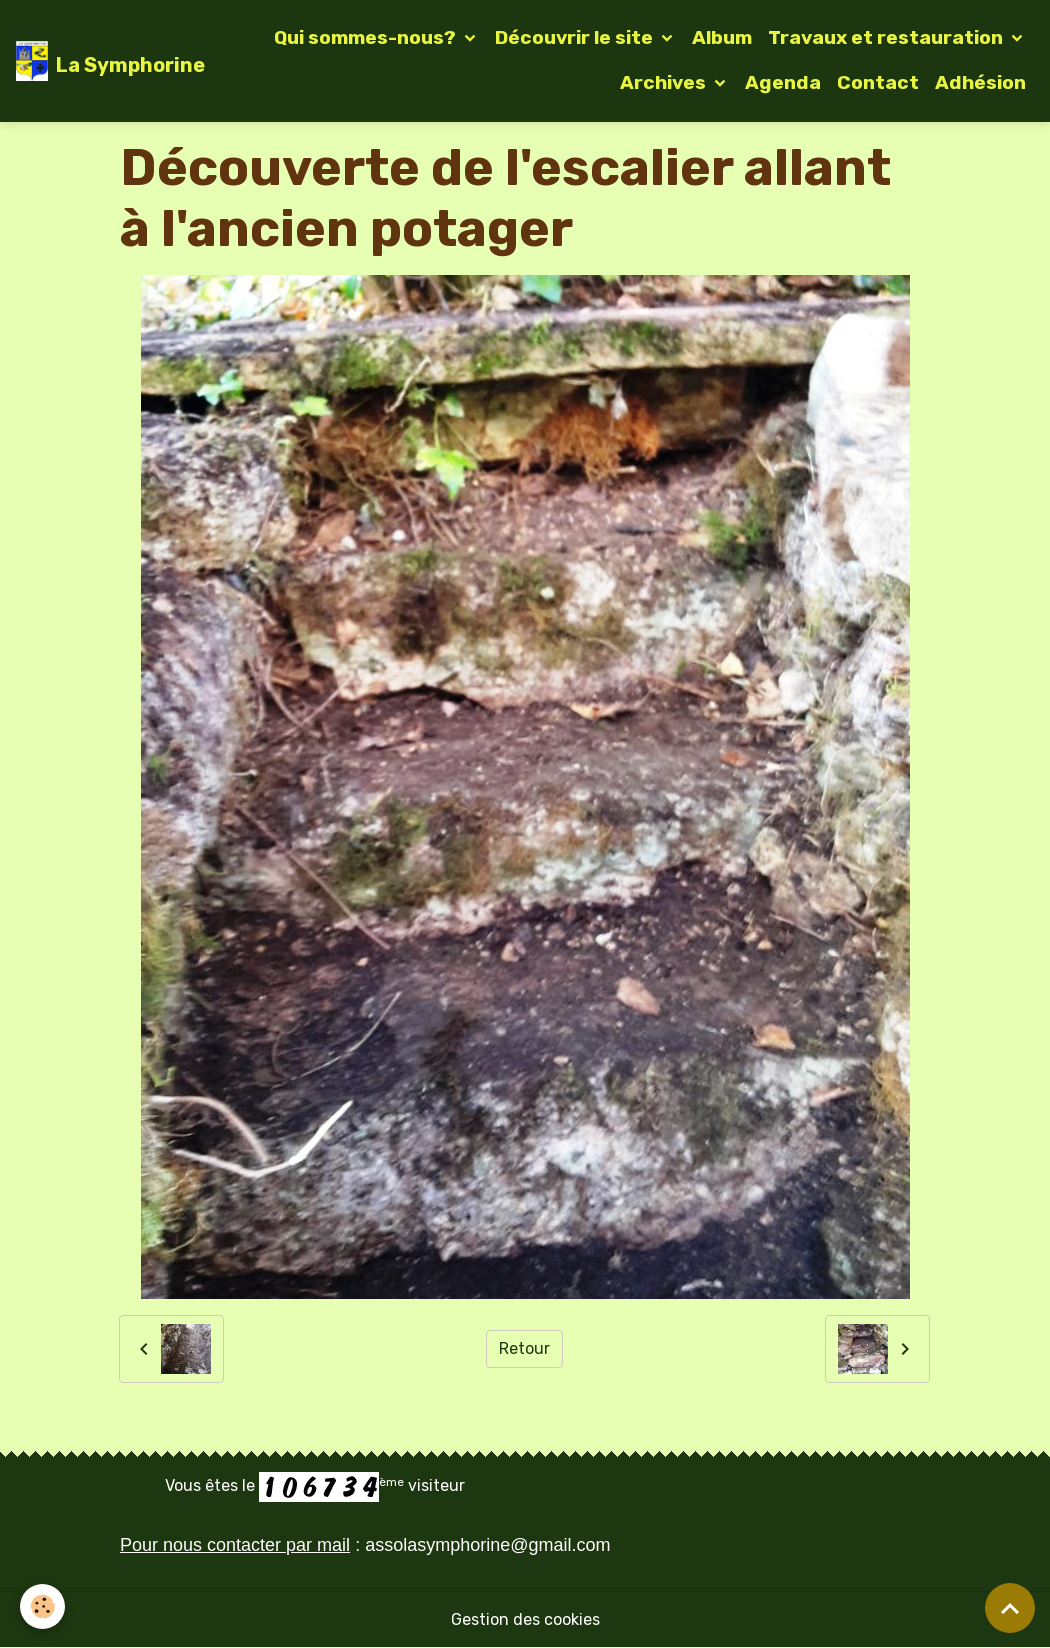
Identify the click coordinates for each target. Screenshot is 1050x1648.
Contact (878, 82)
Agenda (783, 82)
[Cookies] (42, 1606)
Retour (524, 1348)
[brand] (94, 61)
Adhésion (980, 82)
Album (722, 37)
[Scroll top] (1010, 1608)
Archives (665, 82)
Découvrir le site (576, 37)
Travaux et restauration (887, 37)
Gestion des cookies (525, 1619)
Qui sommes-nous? (367, 37)
